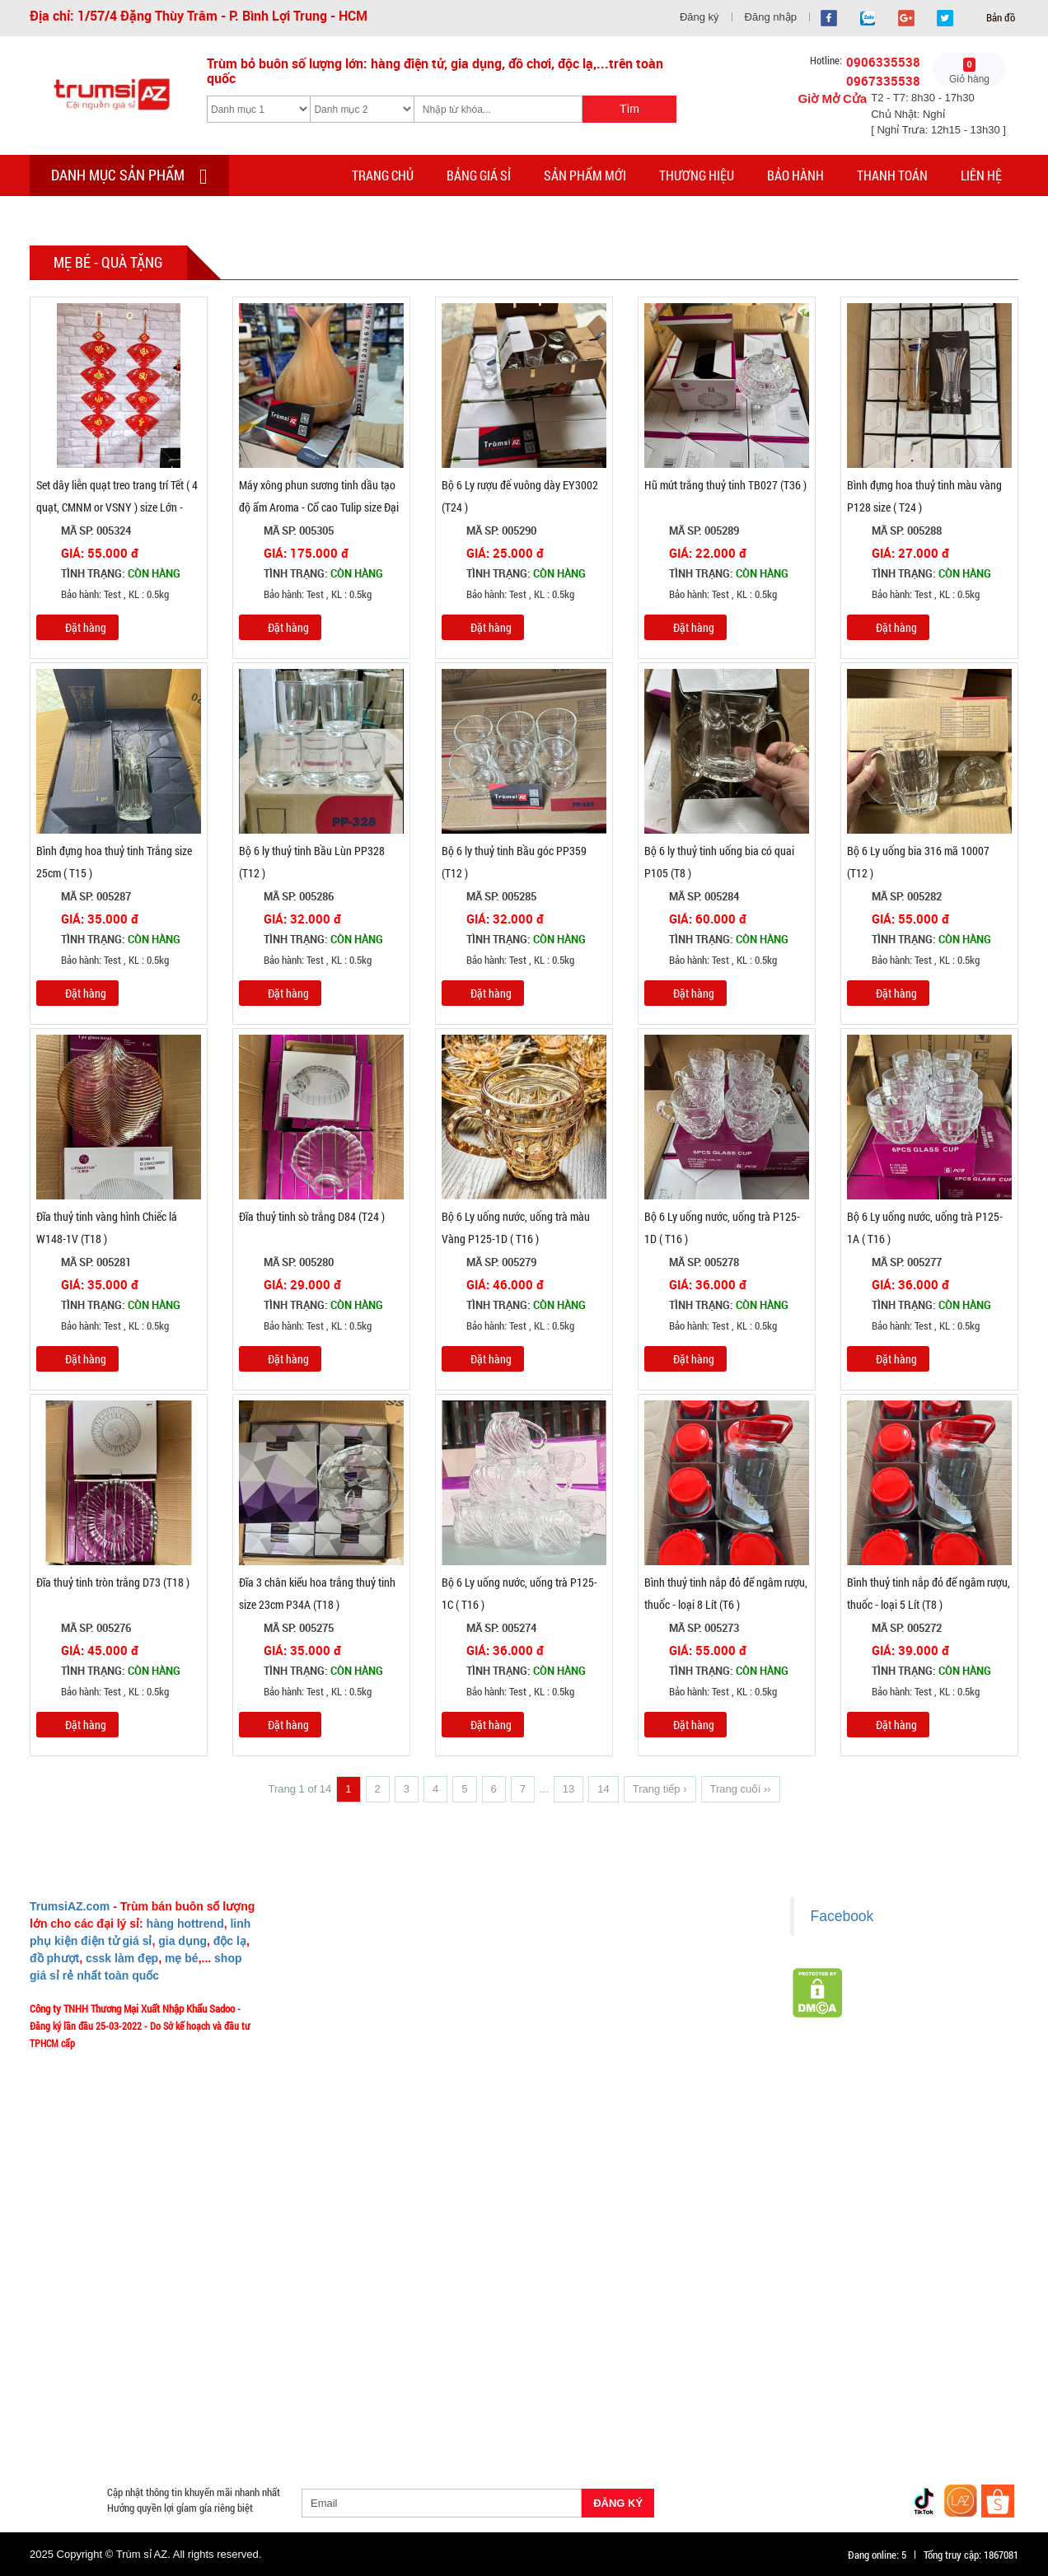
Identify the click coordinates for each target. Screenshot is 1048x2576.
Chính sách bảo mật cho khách (612, 2030)
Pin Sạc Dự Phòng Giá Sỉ (925, 2414)
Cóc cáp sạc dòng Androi (343, 2374)
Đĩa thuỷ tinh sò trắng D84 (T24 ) (312, 1216)
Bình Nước (61, 2354)
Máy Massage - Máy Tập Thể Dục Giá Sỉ (576, 2414)
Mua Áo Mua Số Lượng (298, 2433)
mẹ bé (182, 1958)
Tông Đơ (648, 2354)
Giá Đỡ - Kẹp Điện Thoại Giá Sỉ (355, 2394)
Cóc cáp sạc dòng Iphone (475, 2374)
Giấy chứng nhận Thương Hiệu (610, 2079)
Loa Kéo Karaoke (768, 2394)
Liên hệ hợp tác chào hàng (602, 2055)
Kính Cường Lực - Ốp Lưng (790, 2374)
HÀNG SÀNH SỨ (818, 2335)
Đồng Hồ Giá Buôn (79, 2433)
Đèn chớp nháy (720, 2354)
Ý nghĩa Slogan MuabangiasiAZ (359, 1958)
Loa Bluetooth (326, 2354)
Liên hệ (981, 175)
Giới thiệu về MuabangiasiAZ (354, 1933)
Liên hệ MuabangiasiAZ (343, 1982)
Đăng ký (699, 17)
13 (568, 1789)
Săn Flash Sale (592, 2335)
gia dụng (182, 1940)
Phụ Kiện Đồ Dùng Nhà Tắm (504, 2394)
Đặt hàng (85, 627)
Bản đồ (999, 17)
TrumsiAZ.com (70, 1906)
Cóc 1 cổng (882, 2354)
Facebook (842, 1916)
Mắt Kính (473, 2433)
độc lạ (229, 1940)
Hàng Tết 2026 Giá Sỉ (492, 2335)
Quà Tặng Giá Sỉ (433, 2414)
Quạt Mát (704, 2414)
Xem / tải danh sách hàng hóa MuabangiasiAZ (642, 2104)
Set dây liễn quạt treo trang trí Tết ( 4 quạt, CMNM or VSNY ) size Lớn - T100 (117, 506)
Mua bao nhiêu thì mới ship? (353, 2006)
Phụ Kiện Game (343, 2414)
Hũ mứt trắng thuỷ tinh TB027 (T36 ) (725, 485)
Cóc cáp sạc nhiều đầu (88, 2374)
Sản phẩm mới (585, 175)
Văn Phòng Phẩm (234, 2354)
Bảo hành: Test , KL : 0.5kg (102, 595)
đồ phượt (54, 1958)
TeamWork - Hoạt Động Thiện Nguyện (373, 2104)
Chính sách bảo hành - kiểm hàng (617, 2006)
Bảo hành (795, 175)
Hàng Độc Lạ (682, 2374)
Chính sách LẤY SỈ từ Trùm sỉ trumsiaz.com (638, 1933)
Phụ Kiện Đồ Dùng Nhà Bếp (648, 2394)
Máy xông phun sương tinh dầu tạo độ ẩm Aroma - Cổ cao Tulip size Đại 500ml (319, 506)
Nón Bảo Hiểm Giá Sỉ (873, 2394)
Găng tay (268, 2414)
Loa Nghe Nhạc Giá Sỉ (87, 2394)
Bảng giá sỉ (479, 175)
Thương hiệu (696, 175)
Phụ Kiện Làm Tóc (510, 2354)
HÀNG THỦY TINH (915, 2335)
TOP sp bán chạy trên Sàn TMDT (225, 2335)
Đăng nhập (771, 17)
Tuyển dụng (319, 2079)
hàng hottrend (185, 1923)
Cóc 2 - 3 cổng (806, 2354)
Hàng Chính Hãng (593, 2374)
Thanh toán (892, 175)
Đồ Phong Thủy (140, 2354)
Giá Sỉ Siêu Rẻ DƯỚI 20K (370, 2335)
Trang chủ (383, 175)
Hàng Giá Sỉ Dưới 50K (86, 2414)
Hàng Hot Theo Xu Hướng (703, 2335)
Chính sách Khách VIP (341, 2127)
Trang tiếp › (660, 1789)
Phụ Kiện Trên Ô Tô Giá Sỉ (213, 2394)
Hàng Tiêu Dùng (414, 2354)
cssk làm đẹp (122, 1958)
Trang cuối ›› (740, 1789)
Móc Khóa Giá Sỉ (191, 2414)
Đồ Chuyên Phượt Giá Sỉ (797, 2414)
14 (603, 1789)
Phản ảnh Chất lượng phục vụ (355, 2030)
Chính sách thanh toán (594, 1982)
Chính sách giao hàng (592, 1958)
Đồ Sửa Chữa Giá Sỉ (184, 2433)
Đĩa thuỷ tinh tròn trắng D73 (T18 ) (112, 1582)
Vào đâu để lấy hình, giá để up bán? (369, 2055)
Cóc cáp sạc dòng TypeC (213, 2374)
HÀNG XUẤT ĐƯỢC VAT (81, 2335)
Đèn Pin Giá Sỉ (401, 2433)
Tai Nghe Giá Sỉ (902, 2374)
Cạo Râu (591, 2354)
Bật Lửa (974, 2374)
